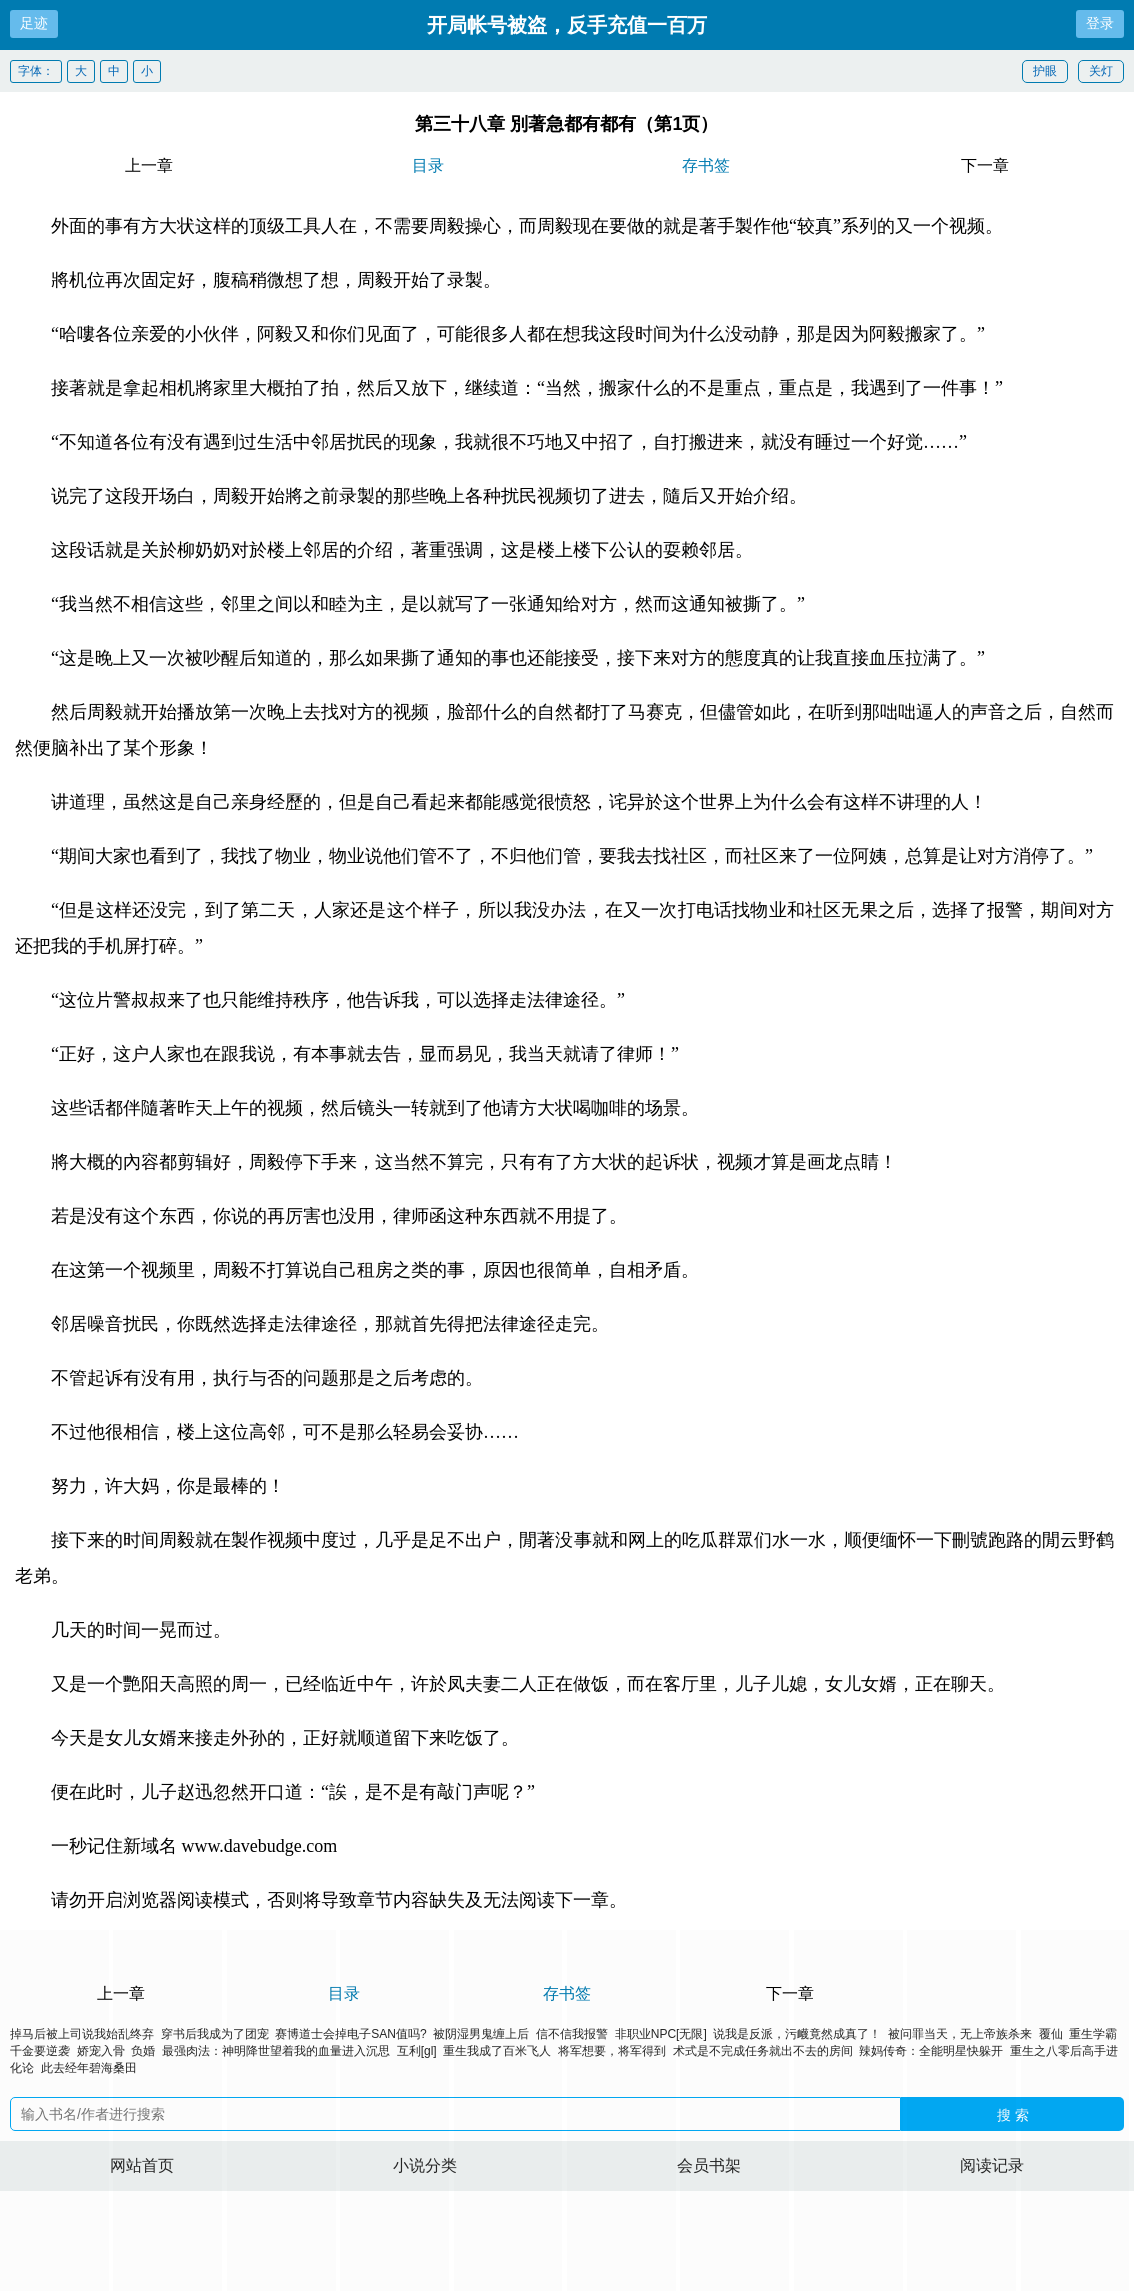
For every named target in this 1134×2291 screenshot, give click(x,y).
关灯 (1101, 71)
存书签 (706, 165)
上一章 (149, 165)
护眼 (1045, 71)
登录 (1100, 23)
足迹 (34, 23)
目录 (428, 165)
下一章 (985, 165)
